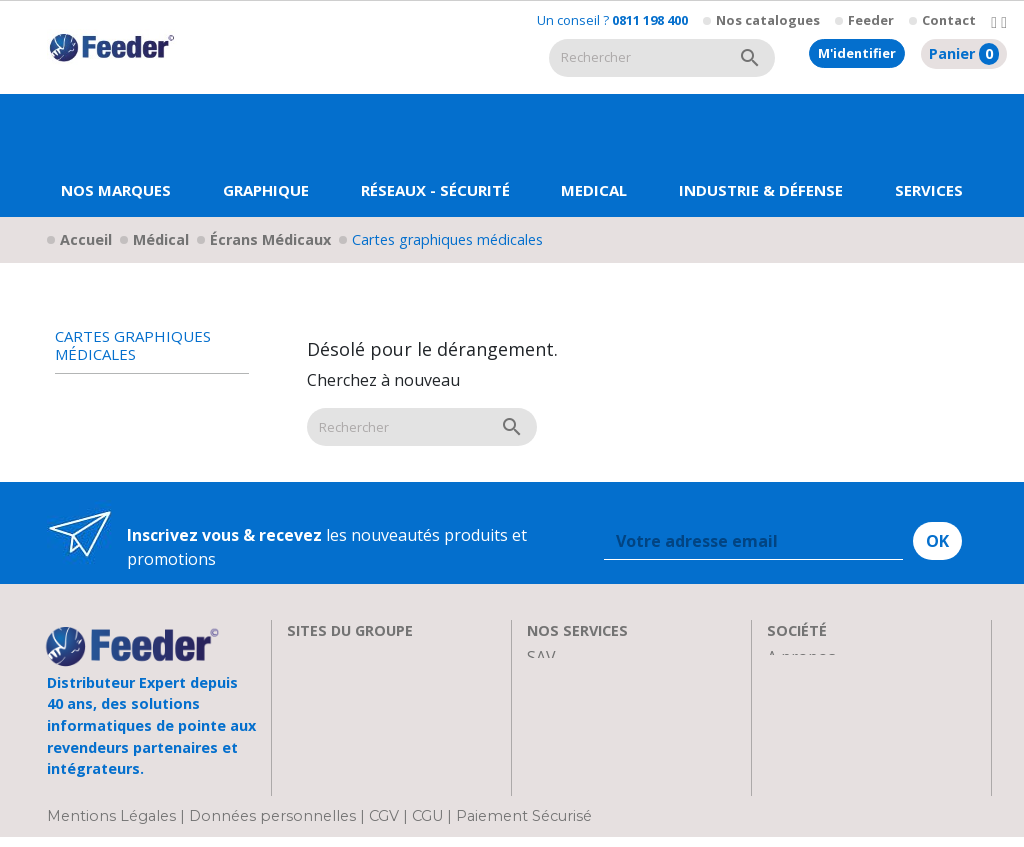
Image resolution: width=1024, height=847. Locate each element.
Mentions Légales (113, 825)
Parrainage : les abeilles (855, 729)
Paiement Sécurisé (524, 825)
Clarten (314, 681)
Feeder (871, 20)
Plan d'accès (812, 753)
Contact (949, 20)
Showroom (808, 705)
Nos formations (586, 681)
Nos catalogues (768, 20)
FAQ (542, 705)
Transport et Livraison (612, 729)
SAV (541, 657)
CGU (427, 825)
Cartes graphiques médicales (133, 345)
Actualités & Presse (598, 753)
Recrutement (815, 681)
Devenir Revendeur (599, 777)
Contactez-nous (826, 777)
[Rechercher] (637, 58)
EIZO (305, 657)
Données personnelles (274, 825)
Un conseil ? (612, 20)
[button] (266, 155)
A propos (801, 657)
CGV (384, 825)
